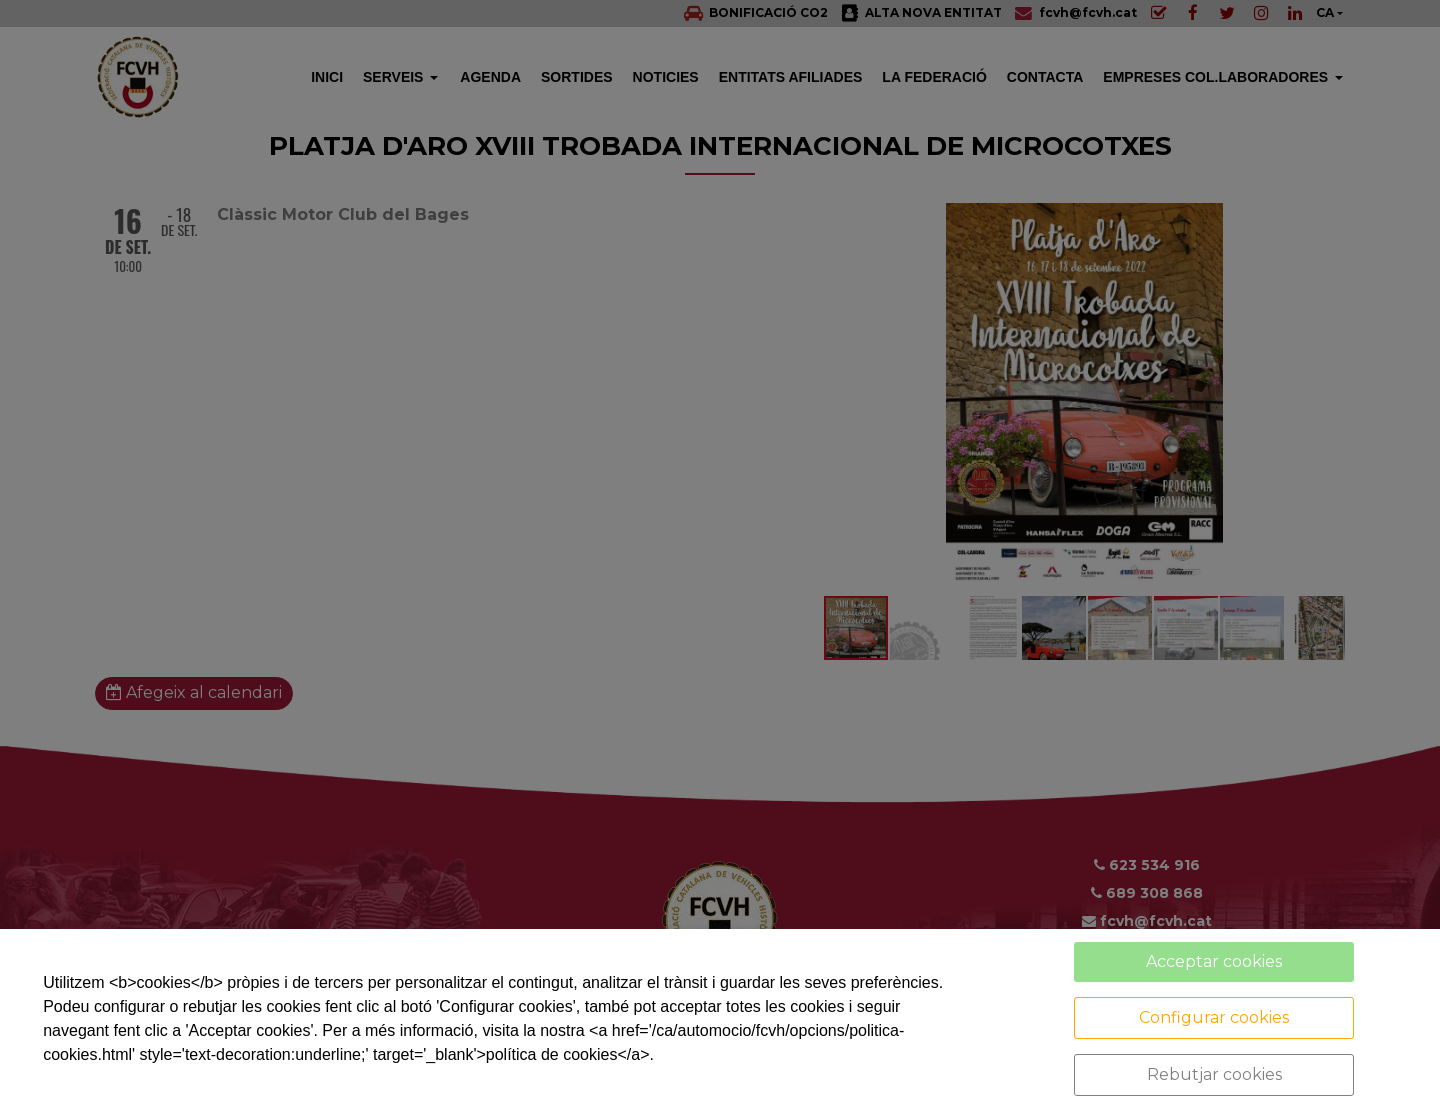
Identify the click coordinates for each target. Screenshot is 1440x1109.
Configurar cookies (1214, 1017)
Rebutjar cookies (1214, 1074)
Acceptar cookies (1214, 961)
